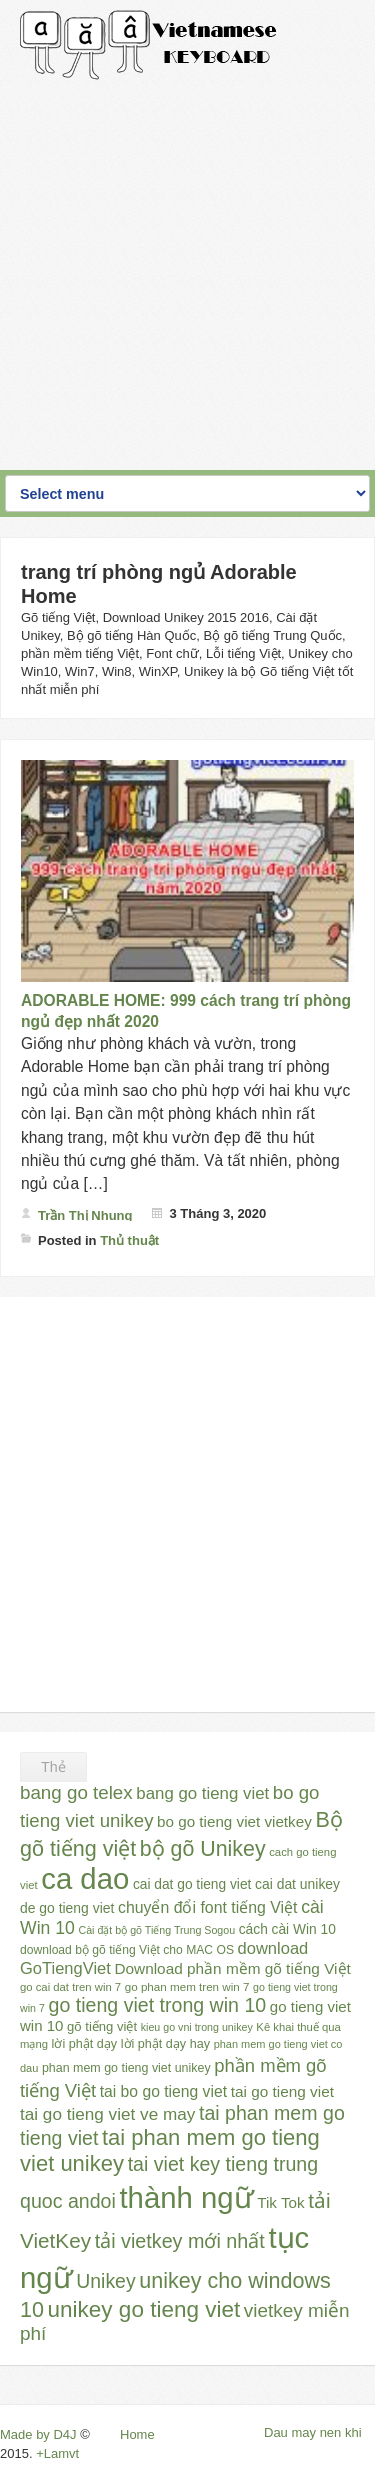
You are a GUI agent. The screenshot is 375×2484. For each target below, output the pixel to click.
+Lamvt (57, 2453)
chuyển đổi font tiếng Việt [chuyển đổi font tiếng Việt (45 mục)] (208, 1907)
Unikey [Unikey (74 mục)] (105, 2281)
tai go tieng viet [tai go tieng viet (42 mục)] (282, 2091)
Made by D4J (38, 2434)
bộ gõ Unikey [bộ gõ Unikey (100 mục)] (203, 1849)
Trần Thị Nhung (85, 1215)
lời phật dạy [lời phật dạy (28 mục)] (84, 2044)
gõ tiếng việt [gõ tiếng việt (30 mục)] (102, 2026)
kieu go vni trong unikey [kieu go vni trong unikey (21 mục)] (197, 2027)
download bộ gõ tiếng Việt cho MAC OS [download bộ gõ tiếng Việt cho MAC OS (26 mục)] (127, 1950)
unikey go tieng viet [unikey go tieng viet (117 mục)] (144, 2309)
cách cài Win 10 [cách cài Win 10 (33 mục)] (287, 1929)
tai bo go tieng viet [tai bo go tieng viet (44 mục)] (163, 2091)
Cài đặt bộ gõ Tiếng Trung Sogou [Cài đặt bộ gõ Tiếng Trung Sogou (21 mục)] (156, 1930)
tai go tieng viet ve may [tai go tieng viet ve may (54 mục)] (107, 2114)
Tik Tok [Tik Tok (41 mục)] (280, 2202)
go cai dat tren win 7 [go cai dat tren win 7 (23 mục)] (70, 1987)
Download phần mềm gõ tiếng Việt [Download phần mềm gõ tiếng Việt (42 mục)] (232, 1968)
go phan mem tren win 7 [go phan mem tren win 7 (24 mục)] (187, 1986)
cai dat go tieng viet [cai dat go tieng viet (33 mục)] (192, 1884)
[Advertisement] (187, 267)
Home (137, 2434)
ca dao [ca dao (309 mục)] (85, 1878)
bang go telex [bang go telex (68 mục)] (76, 1792)
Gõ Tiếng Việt (149, 45)
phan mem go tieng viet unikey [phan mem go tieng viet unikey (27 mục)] (126, 2068)
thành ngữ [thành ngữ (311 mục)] (186, 2197)
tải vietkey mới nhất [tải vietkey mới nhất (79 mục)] (180, 2241)
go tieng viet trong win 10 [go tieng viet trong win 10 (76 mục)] (158, 2005)
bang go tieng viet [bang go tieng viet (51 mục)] (202, 1793)
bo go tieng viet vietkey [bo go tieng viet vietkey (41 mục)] (234, 1821)
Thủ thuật (129, 1240)
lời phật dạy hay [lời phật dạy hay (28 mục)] (165, 2044)
